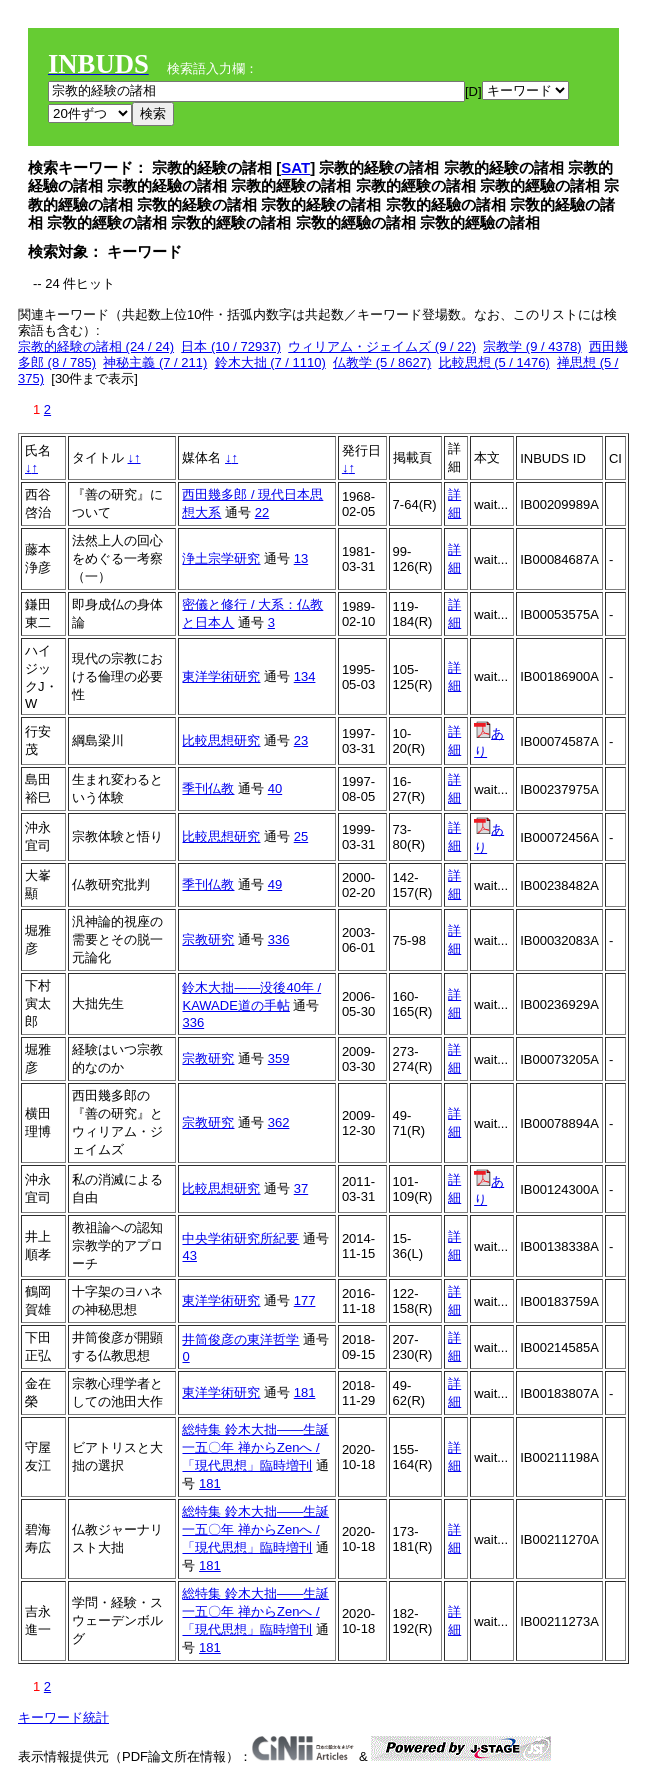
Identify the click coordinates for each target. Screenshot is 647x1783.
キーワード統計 (63, 1717)
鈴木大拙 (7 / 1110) (270, 362)
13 (301, 558)
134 (305, 676)
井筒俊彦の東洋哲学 (240, 1339)
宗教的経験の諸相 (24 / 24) (96, 346)
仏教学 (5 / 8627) (382, 362)
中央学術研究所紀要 (240, 1238)
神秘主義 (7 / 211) (155, 362)
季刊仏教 (208, 788)
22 (262, 512)
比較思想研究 (221, 740)
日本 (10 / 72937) (231, 346)
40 (275, 788)
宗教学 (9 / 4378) (532, 346)
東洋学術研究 (221, 676)
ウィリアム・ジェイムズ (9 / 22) (382, 346)
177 (305, 1300)
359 (279, 1058)
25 (301, 836)
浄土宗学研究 (221, 558)
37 (301, 1188)
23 (301, 740)
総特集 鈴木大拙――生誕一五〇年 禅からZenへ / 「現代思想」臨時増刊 (255, 1447)
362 (279, 1122)
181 (305, 1392)
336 (279, 939)
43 (189, 1255)
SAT (295, 167)
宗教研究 (208, 939)
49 (275, 884)
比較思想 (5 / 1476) (494, 362)
